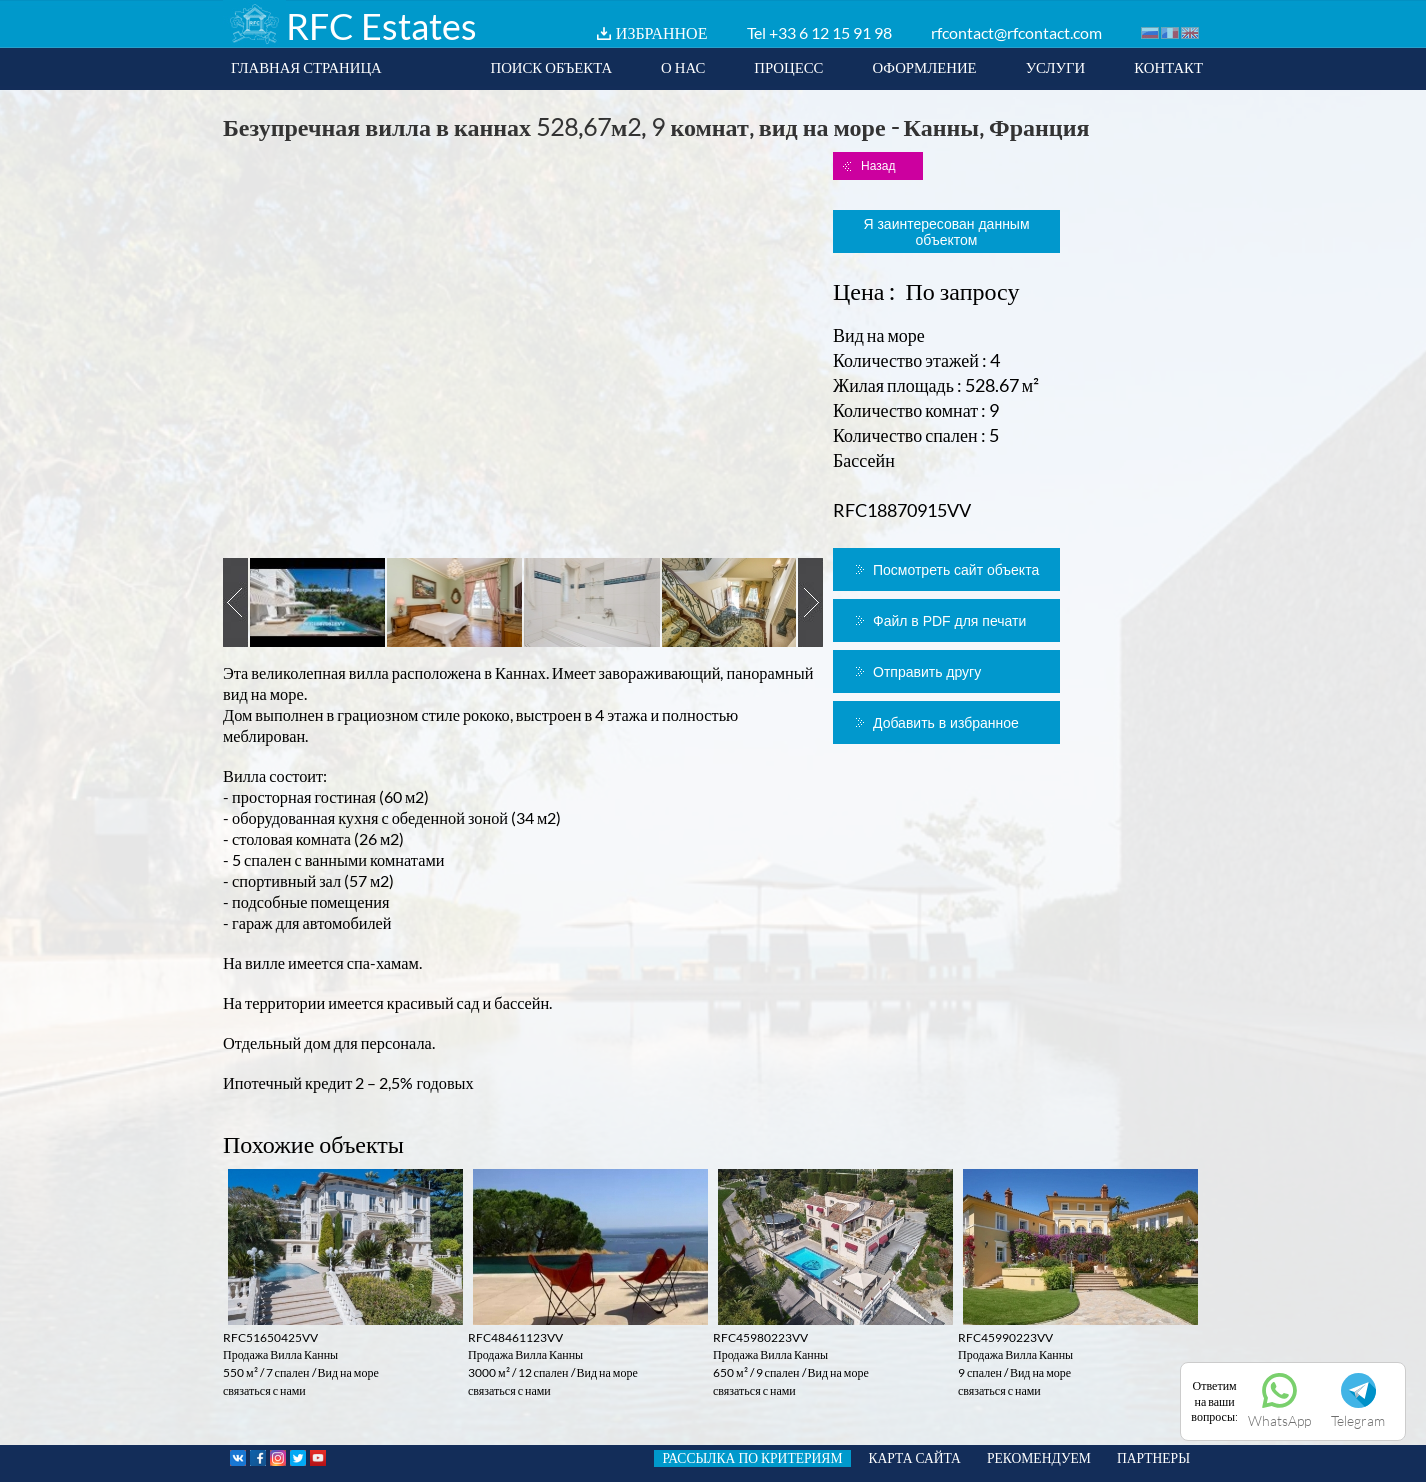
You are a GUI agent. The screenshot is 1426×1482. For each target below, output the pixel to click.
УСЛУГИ (1056, 67)
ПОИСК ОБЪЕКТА (551, 67)
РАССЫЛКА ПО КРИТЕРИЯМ (752, 1458)
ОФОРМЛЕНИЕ (924, 67)
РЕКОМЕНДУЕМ (1039, 1458)
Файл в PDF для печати (949, 621)
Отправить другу (927, 672)
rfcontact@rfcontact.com (1016, 32)
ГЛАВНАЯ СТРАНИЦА (306, 67)
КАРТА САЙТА (915, 1458)
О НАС (683, 67)
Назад (878, 166)
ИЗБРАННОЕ (662, 32)
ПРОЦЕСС (788, 67)
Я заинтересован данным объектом (946, 232)
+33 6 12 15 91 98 (830, 32)
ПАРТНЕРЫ (1153, 1458)
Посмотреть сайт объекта (956, 570)
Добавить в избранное (946, 723)
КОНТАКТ (1168, 67)
